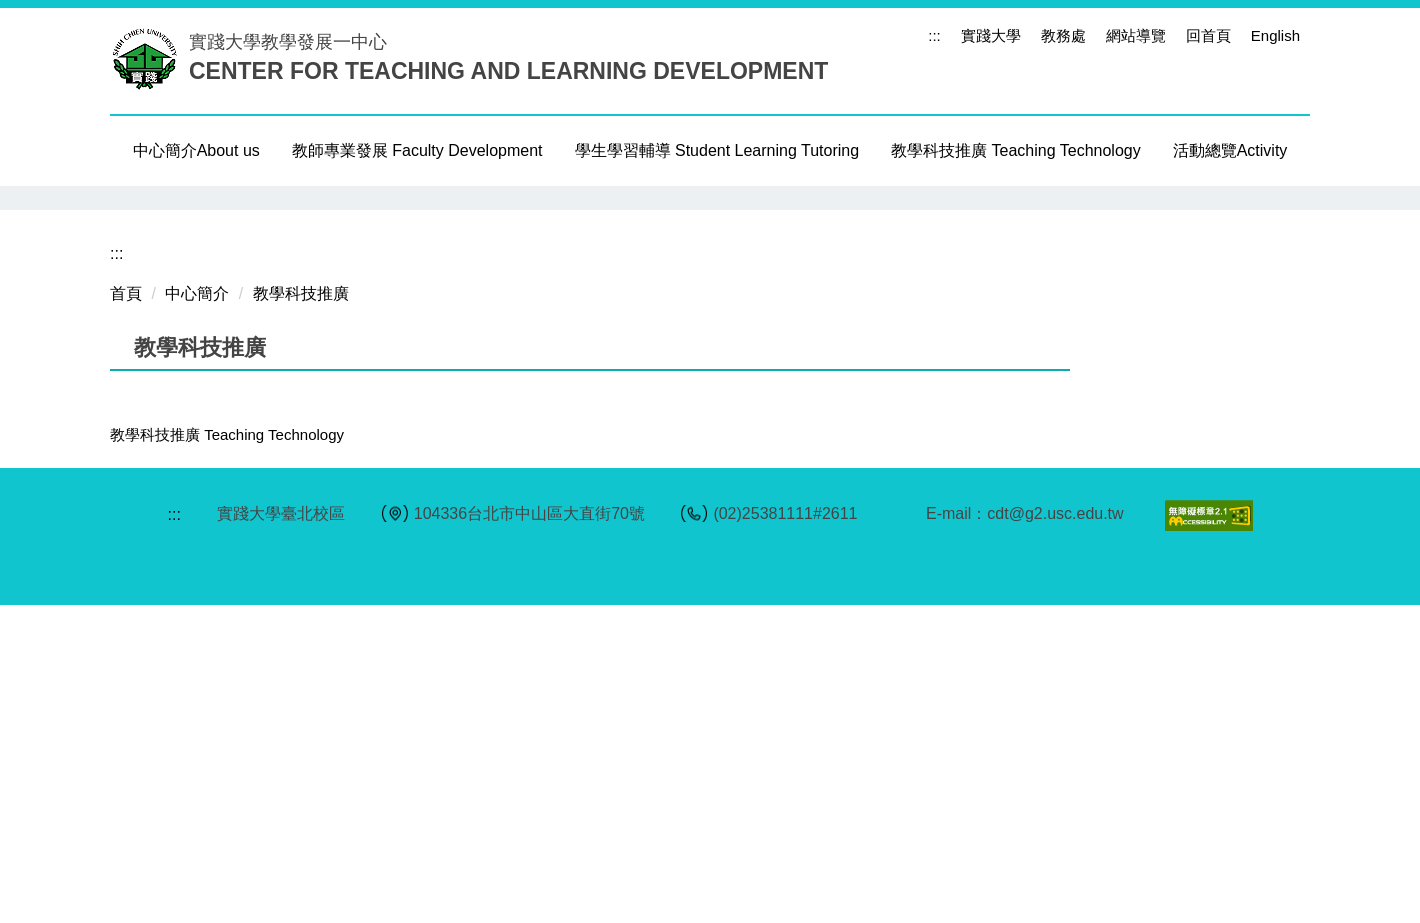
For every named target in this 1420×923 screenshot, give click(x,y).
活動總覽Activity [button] (1230, 150)
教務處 (1063, 35)
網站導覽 (1136, 35)
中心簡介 (197, 612)
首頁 (126, 612)
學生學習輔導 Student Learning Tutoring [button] (717, 150)
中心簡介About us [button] (196, 150)
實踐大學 (991, 35)
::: (934, 35)
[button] (135, 357)
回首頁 (1208, 35)
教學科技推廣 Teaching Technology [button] (1016, 150)
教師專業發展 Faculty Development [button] (417, 150)
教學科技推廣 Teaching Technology (227, 753)
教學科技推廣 (301, 612)
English (1275, 35)
